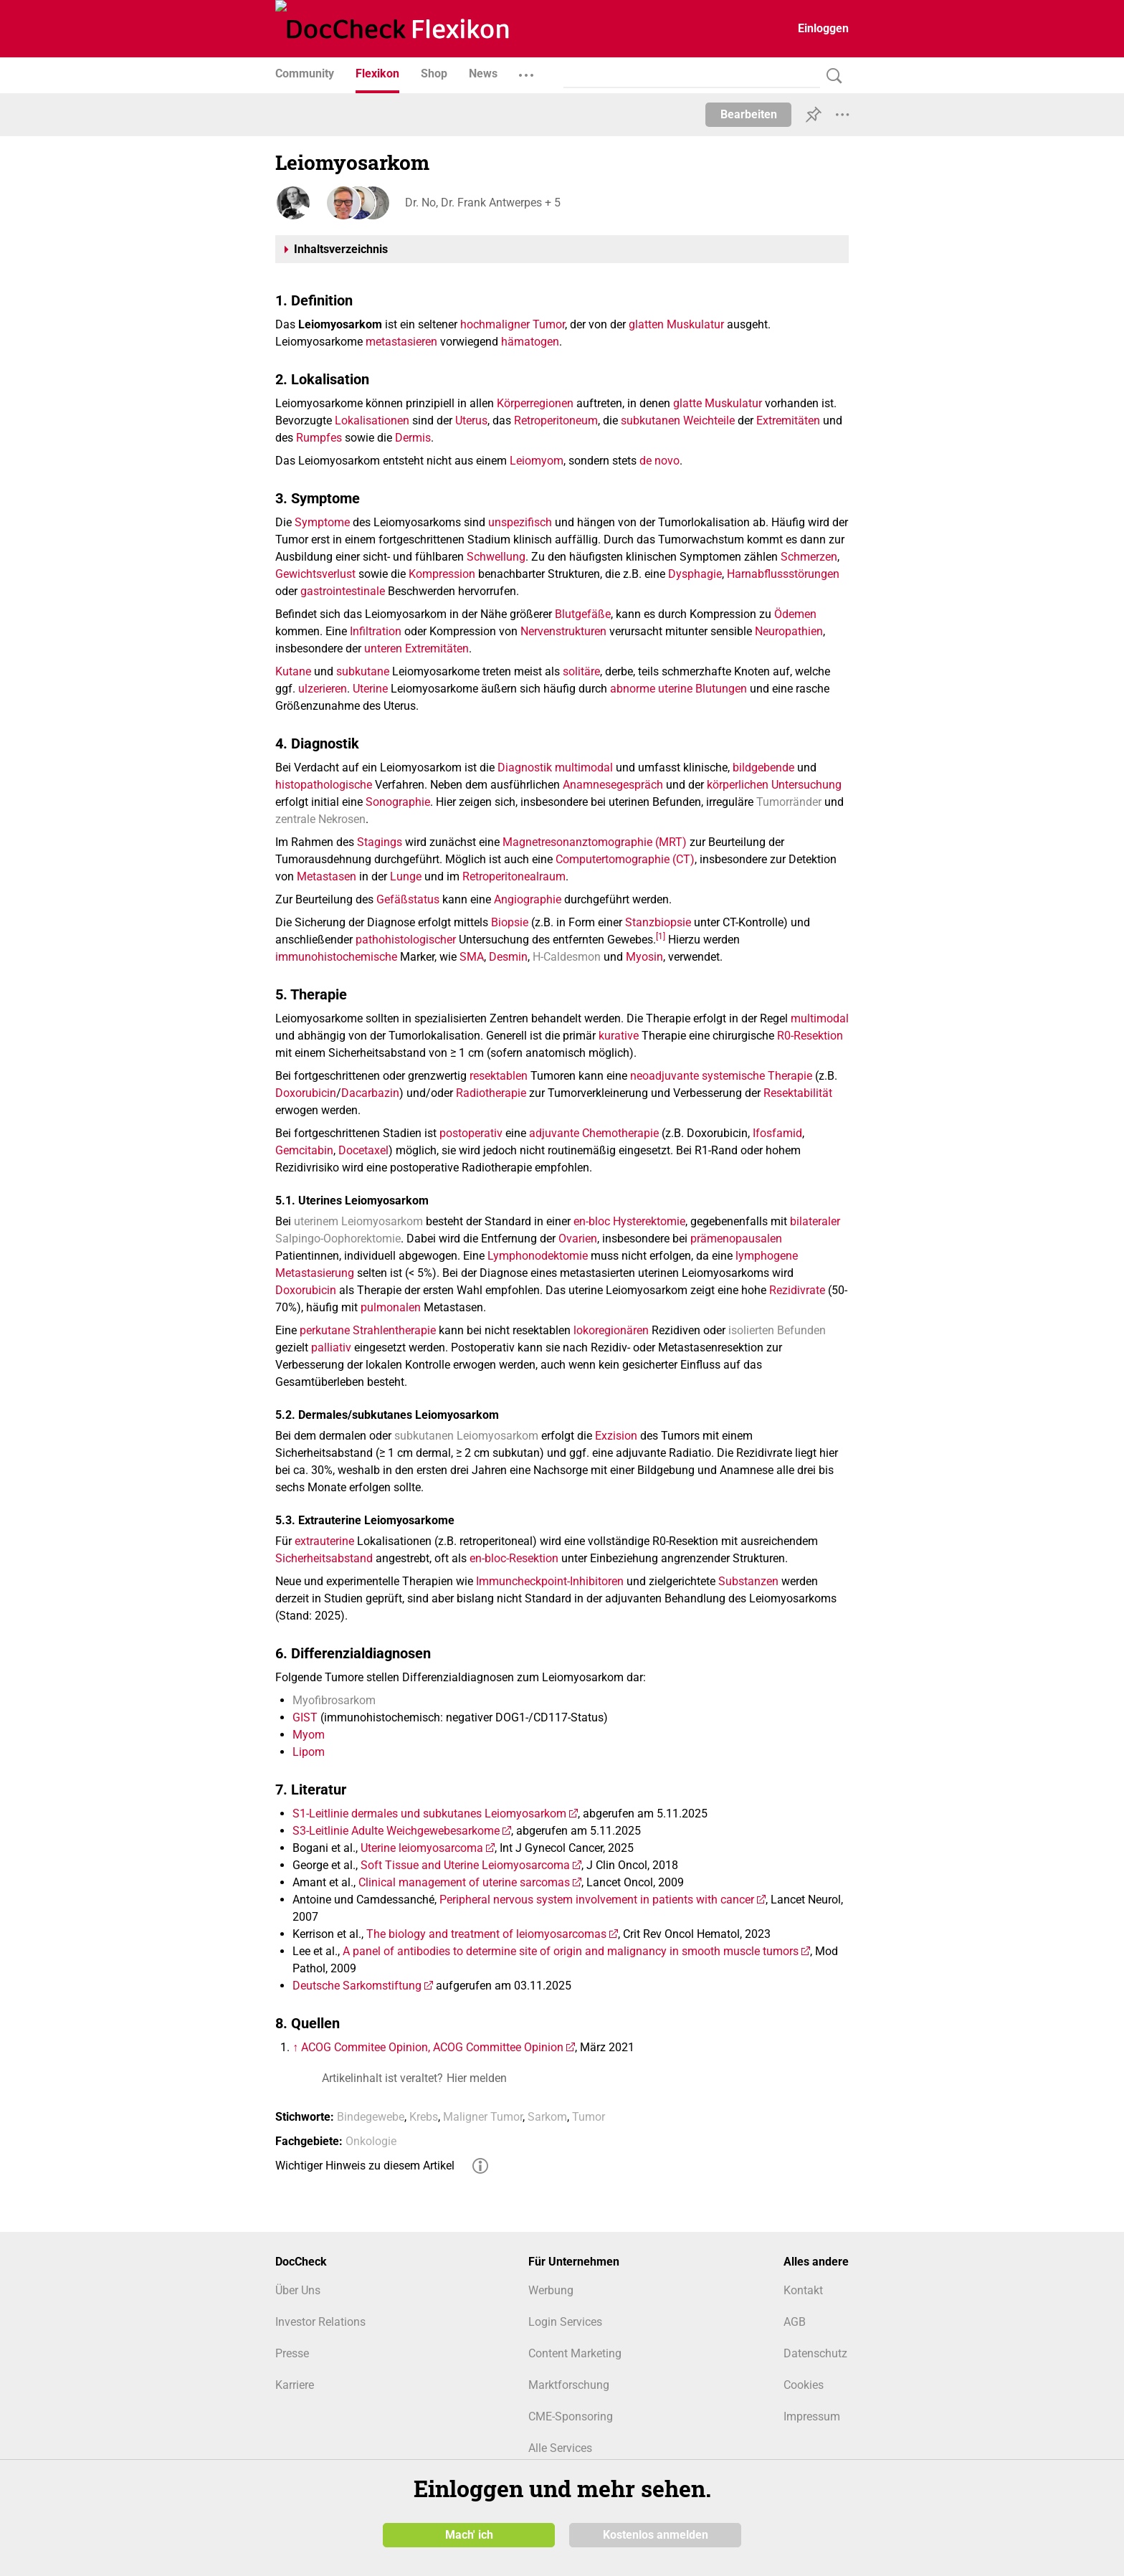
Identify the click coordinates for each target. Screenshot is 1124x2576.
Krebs (423, 2117)
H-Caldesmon (567, 957)
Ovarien (577, 1238)
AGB (795, 2322)
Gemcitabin (304, 1150)
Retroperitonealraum (514, 876)
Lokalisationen (372, 420)
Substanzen (748, 1581)
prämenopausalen (736, 1238)
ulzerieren (322, 688)
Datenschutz (815, 2353)
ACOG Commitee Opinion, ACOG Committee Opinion (432, 2047)
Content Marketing (574, 2353)
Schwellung (496, 557)
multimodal (584, 767)
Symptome (322, 522)
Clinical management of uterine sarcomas (464, 1882)
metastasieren (401, 341)
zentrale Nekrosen (320, 819)
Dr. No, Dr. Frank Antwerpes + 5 (482, 202)
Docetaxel (363, 1150)
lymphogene (766, 1256)
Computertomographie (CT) (625, 859)
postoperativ (471, 1133)
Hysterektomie (649, 1221)
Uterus (471, 420)
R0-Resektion (810, 1035)
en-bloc (591, 1221)
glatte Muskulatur (717, 403)
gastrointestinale (342, 591)
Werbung (550, 2290)
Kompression (442, 574)
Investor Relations (320, 2322)
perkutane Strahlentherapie (368, 1330)
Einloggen (823, 28)
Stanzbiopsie (658, 922)
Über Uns (297, 2290)
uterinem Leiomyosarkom (358, 1221)
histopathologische (323, 785)
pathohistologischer (406, 939)
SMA (471, 957)
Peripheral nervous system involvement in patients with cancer (596, 1899)
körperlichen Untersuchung (774, 785)
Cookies (804, 2385)
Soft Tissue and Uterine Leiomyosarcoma (465, 1865)
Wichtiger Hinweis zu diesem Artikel (364, 2165)
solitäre (581, 671)
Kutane (293, 671)
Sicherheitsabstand (324, 1558)
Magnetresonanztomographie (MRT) (595, 842)
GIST (305, 1717)
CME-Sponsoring (570, 2416)
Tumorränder (788, 802)
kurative (619, 1035)
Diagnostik (524, 767)
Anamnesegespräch (613, 785)
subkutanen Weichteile (678, 420)
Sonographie (398, 802)
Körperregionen (535, 403)
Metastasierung (314, 1273)
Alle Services (560, 2448)
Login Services (565, 2322)
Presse (292, 2353)
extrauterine (324, 1541)
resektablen (499, 1076)
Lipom (308, 1752)
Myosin (644, 957)
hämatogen (530, 341)
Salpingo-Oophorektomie (338, 1238)
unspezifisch (520, 522)
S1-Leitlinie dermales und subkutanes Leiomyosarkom (429, 1813)
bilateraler (815, 1221)
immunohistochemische (336, 957)
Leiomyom (536, 460)
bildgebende (763, 767)
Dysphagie (695, 574)
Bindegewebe (370, 2117)
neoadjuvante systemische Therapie (721, 1076)
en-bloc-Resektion (514, 1558)
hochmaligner (495, 324)
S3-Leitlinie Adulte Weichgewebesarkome (396, 1831)
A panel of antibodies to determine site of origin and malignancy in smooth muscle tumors (571, 1951)
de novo (659, 460)
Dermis (413, 438)
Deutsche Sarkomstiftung (357, 1985)
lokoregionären (611, 1330)
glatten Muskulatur (676, 324)
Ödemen (795, 614)
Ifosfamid (777, 1133)
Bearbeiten (748, 114)
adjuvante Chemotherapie (594, 1133)
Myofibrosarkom (334, 1700)
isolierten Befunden (777, 1330)
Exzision (616, 1436)
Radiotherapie (491, 1093)
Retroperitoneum (556, 420)
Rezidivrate (797, 1290)
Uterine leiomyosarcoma (422, 1848)
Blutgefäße (583, 614)
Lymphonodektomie (537, 1256)
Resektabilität (797, 1093)
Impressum (812, 2416)
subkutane (362, 671)
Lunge (406, 876)
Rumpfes (319, 438)
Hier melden (477, 2078)
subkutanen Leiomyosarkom (466, 1436)
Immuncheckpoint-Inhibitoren (550, 1581)
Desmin (508, 957)
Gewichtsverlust (315, 574)
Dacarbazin (370, 1093)
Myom (308, 1734)
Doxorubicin (305, 1093)
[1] (660, 936)
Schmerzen (809, 557)
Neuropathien (789, 631)
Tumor (549, 324)
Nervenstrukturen (563, 631)
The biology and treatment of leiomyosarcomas (486, 1934)
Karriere (294, 2385)
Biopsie (509, 922)
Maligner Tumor (483, 2117)
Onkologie (371, 2141)
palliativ (331, 1347)
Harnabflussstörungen (783, 574)
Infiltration (375, 631)
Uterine (370, 688)
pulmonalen (391, 1307)
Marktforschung (568, 2385)
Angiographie (527, 899)
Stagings (379, 842)
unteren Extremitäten (416, 648)
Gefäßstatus (407, 899)
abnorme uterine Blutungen (678, 688)
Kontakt (803, 2290)
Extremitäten (788, 420)
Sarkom (547, 2117)
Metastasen (326, 876)
